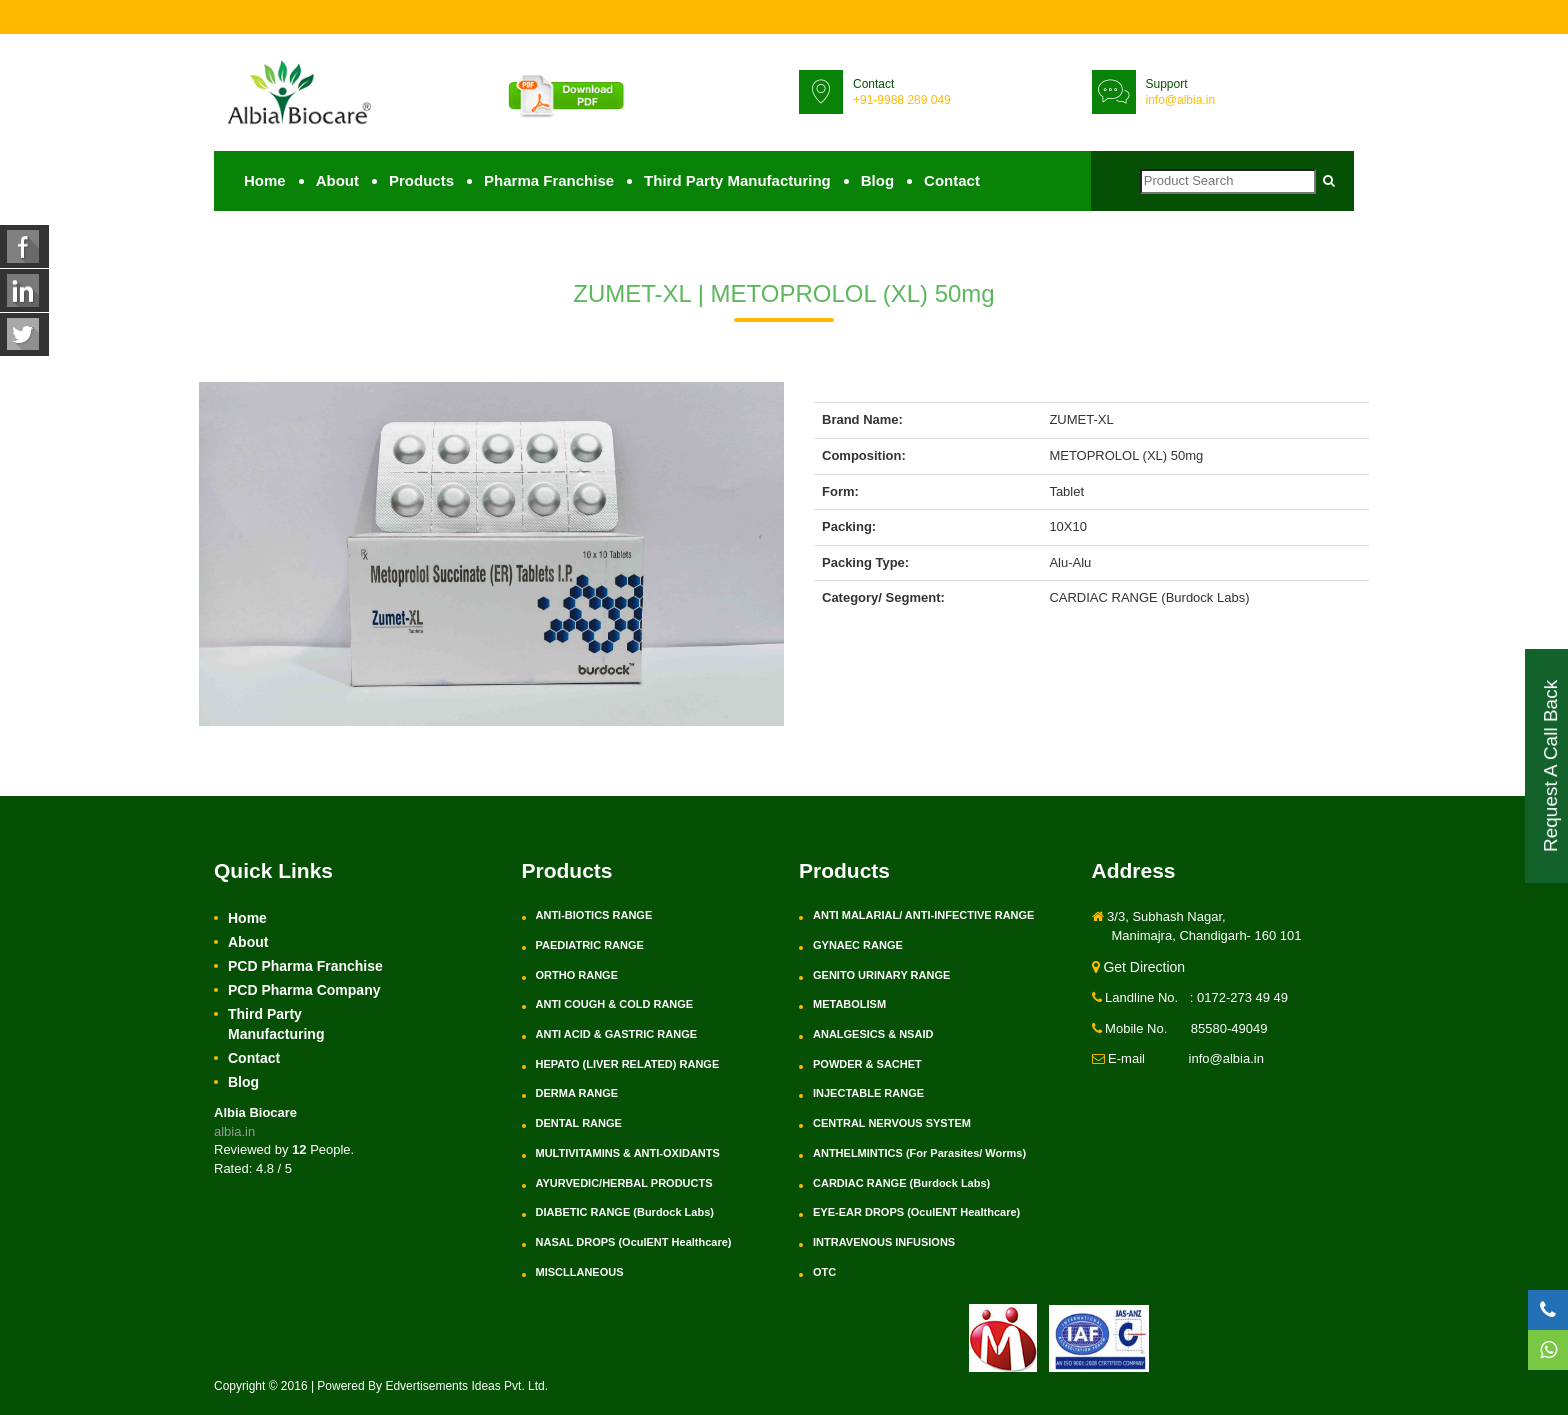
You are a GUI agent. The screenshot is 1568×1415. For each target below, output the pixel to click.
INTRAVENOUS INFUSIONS (884, 1242)
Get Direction (1139, 967)
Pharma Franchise (549, 180)
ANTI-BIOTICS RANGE (594, 915)
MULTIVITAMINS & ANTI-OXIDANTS (628, 1153)
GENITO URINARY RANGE (881, 975)
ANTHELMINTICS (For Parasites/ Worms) (919, 1153)
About (337, 180)
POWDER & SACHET (867, 1064)
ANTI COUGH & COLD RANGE (615, 1004)
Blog (877, 180)
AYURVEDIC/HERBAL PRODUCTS (624, 1183)
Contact (952, 180)
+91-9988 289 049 (902, 100)
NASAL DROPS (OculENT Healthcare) (634, 1242)
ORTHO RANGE (577, 975)
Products (421, 180)
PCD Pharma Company (304, 990)
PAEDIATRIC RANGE (590, 945)
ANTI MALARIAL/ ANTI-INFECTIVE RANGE (923, 915)
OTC (824, 1272)
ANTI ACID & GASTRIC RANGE (617, 1034)
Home (265, 180)
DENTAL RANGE (579, 1123)
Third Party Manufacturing (737, 180)
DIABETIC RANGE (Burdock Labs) (625, 1212)
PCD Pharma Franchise (305, 966)
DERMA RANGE (577, 1093)
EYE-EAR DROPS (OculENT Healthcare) (916, 1212)
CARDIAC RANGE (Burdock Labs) (901, 1183)
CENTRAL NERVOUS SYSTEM (892, 1123)
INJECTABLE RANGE (868, 1093)
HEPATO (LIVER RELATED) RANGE (628, 1064)
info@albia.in (1181, 100)
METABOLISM (849, 1004)
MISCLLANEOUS (580, 1272)
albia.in (234, 1131)
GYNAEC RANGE (858, 945)
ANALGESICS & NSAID (873, 1034)
